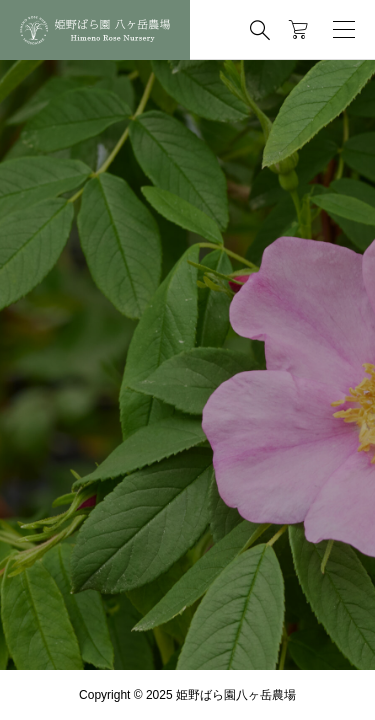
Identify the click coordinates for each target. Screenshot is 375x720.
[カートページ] (298, 30)
